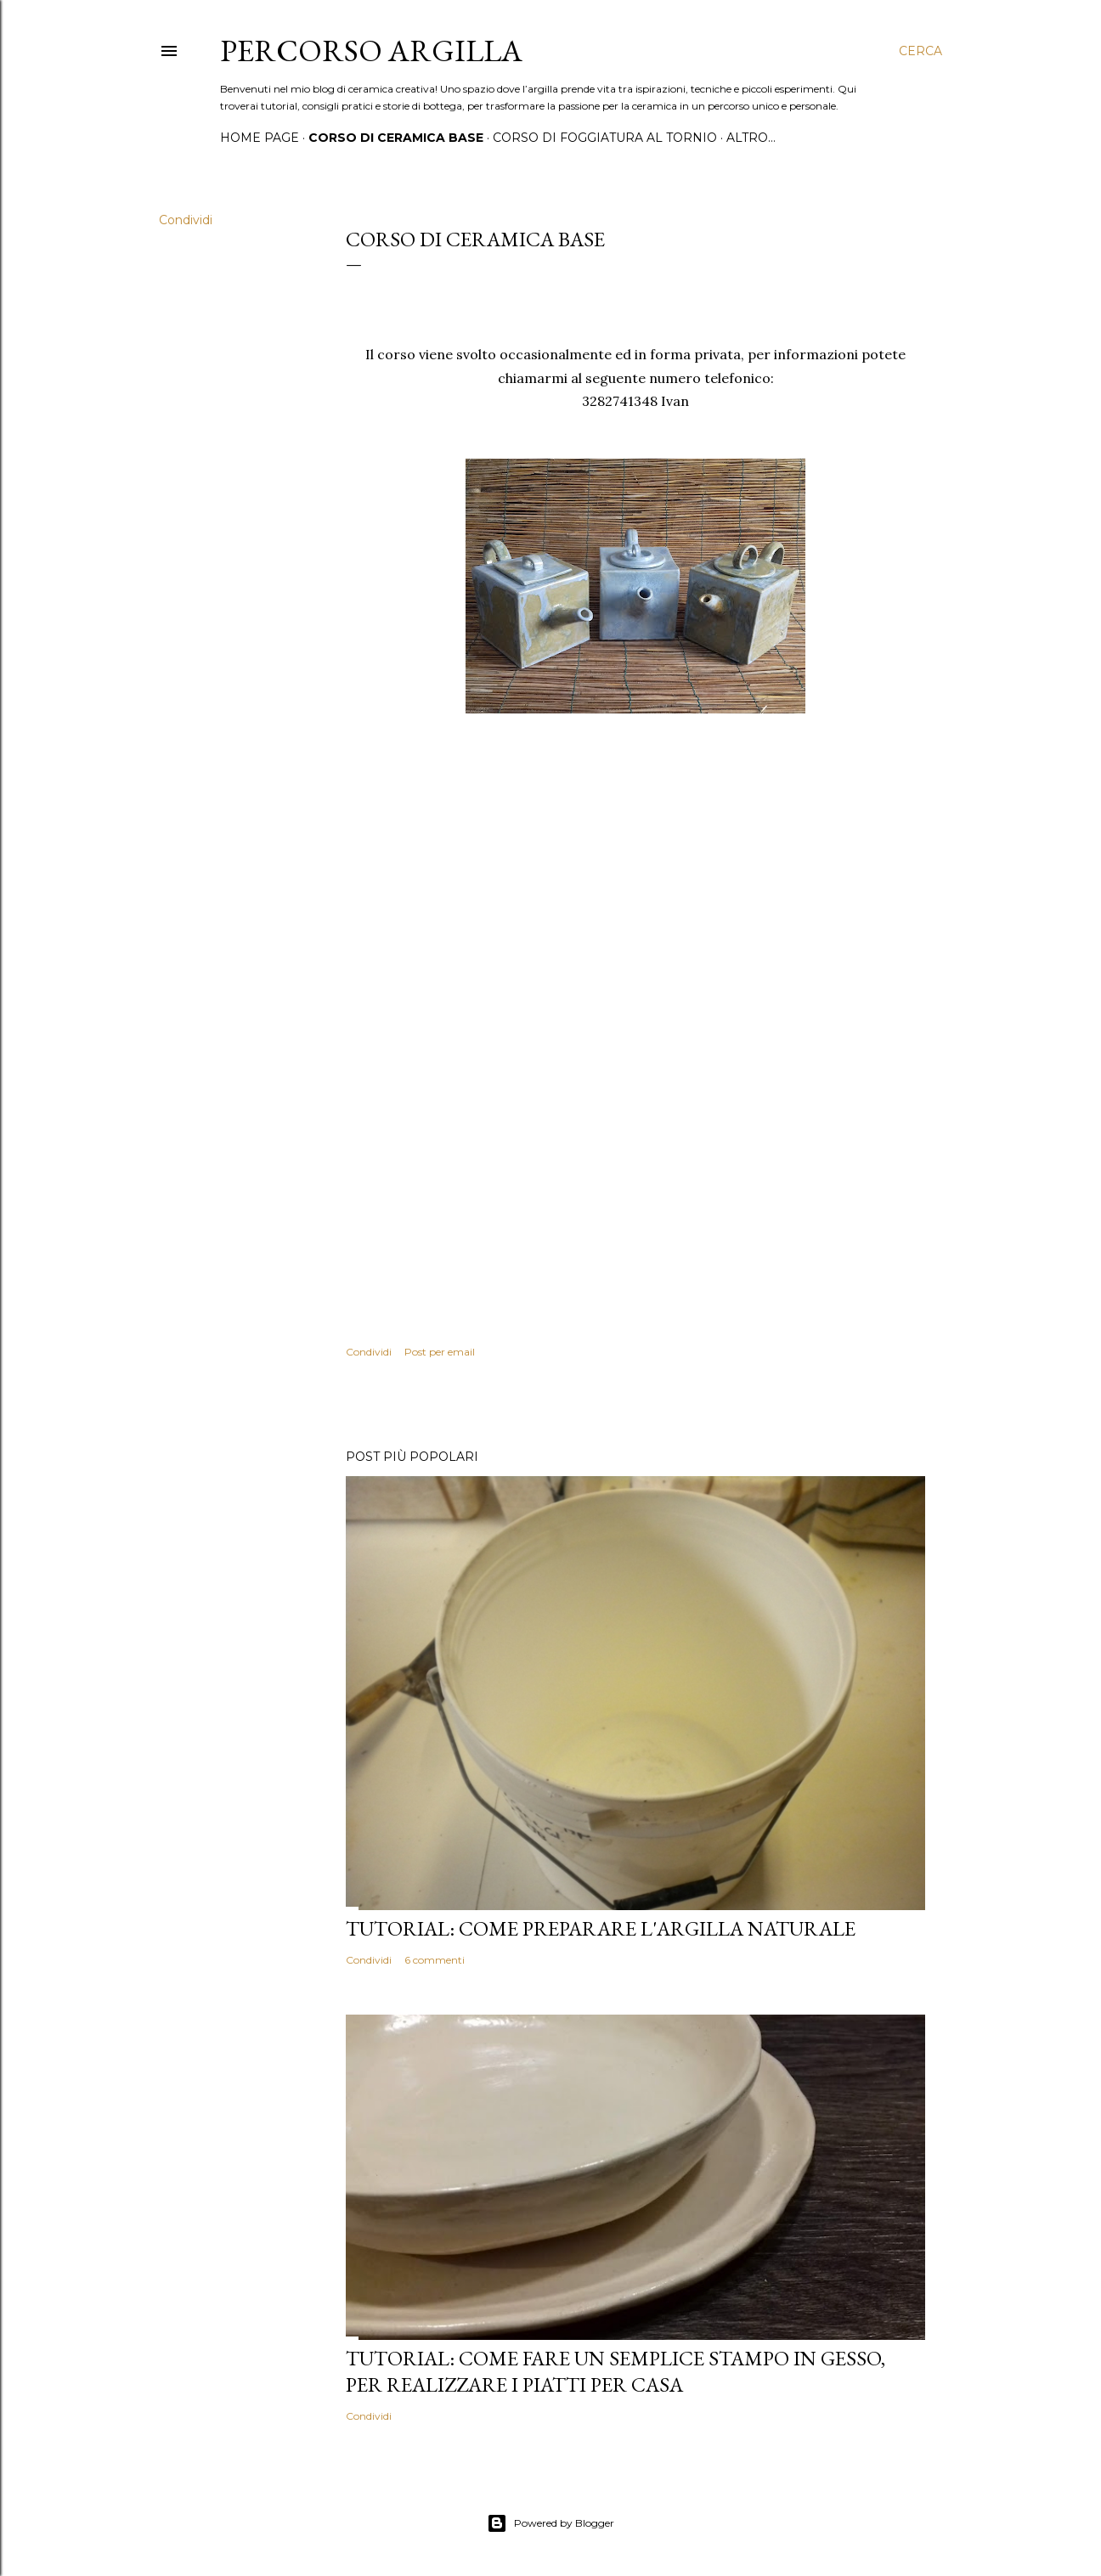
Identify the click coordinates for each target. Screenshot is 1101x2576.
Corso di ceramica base (395, 137)
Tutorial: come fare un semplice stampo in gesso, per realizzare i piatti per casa (615, 2371)
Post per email (439, 1351)
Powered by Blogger (550, 2523)
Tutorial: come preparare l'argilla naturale (600, 1928)
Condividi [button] (185, 220)
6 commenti (434, 1959)
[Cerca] (920, 51)
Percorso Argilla (371, 50)
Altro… (751, 137)
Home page (259, 137)
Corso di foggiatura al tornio (605, 137)
